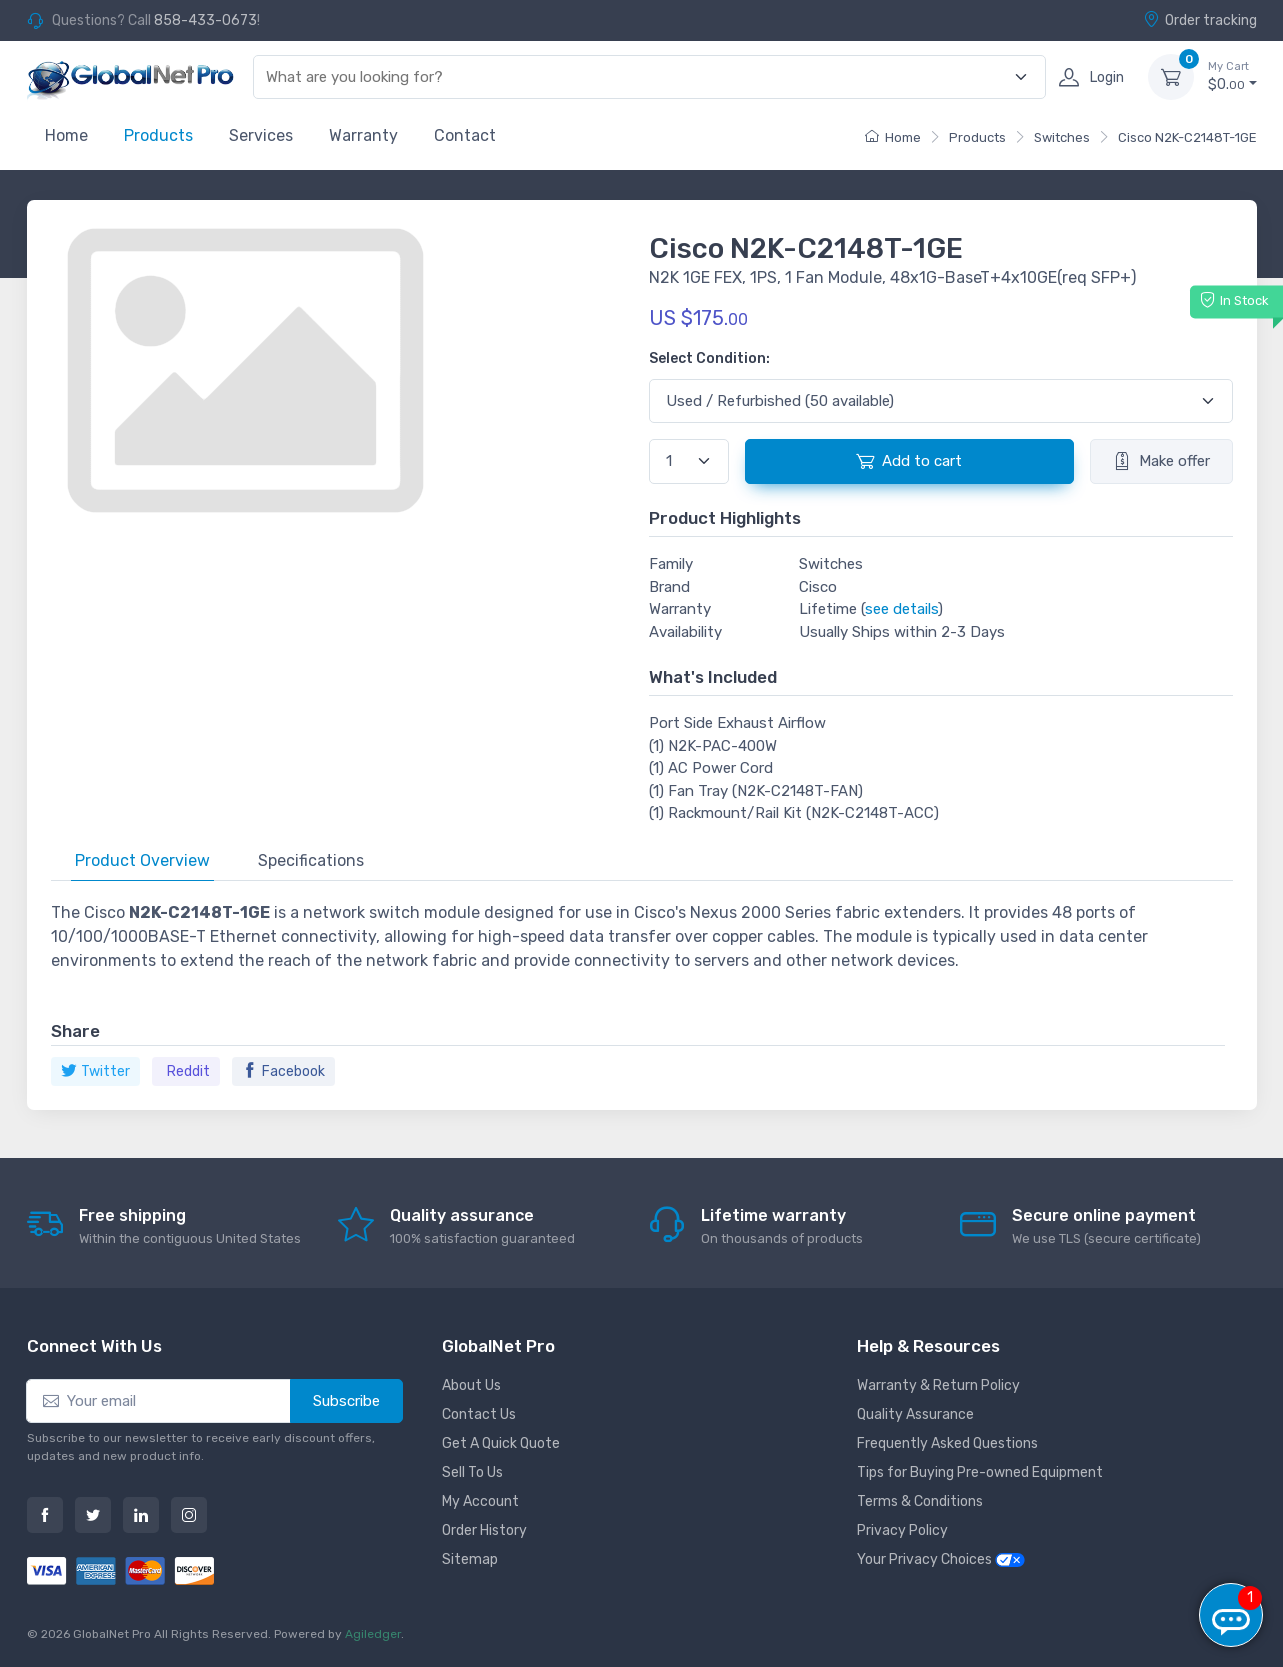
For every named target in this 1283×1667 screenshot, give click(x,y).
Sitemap (470, 1559)
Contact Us (479, 1414)
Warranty (363, 135)
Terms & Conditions (920, 1501)
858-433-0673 (205, 20)
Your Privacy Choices (941, 1559)
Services (261, 135)
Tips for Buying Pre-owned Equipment (980, 1472)
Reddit (188, 1071)
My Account (480, 1501)
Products (158, 135)
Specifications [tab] (311, 860)
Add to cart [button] (909, 461)
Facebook (283, 1071)
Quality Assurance (915, 1414)
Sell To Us (472, 1472)
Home (66, 135)
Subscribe (346, 1401)
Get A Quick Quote (501, 1443)
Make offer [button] (1161, 461)
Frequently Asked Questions (947, 1443)
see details (901, 609)
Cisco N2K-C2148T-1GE (1187, 137)
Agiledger (373, 1634)
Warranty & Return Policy (938, 1385)
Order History (484, 1530)
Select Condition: (709, 358)
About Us (471, 1385)
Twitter (95, 1071)
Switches (1062, 137)
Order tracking (1200, 20)
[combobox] (637, 77)
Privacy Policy (902, 1530)
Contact (465, 135)
